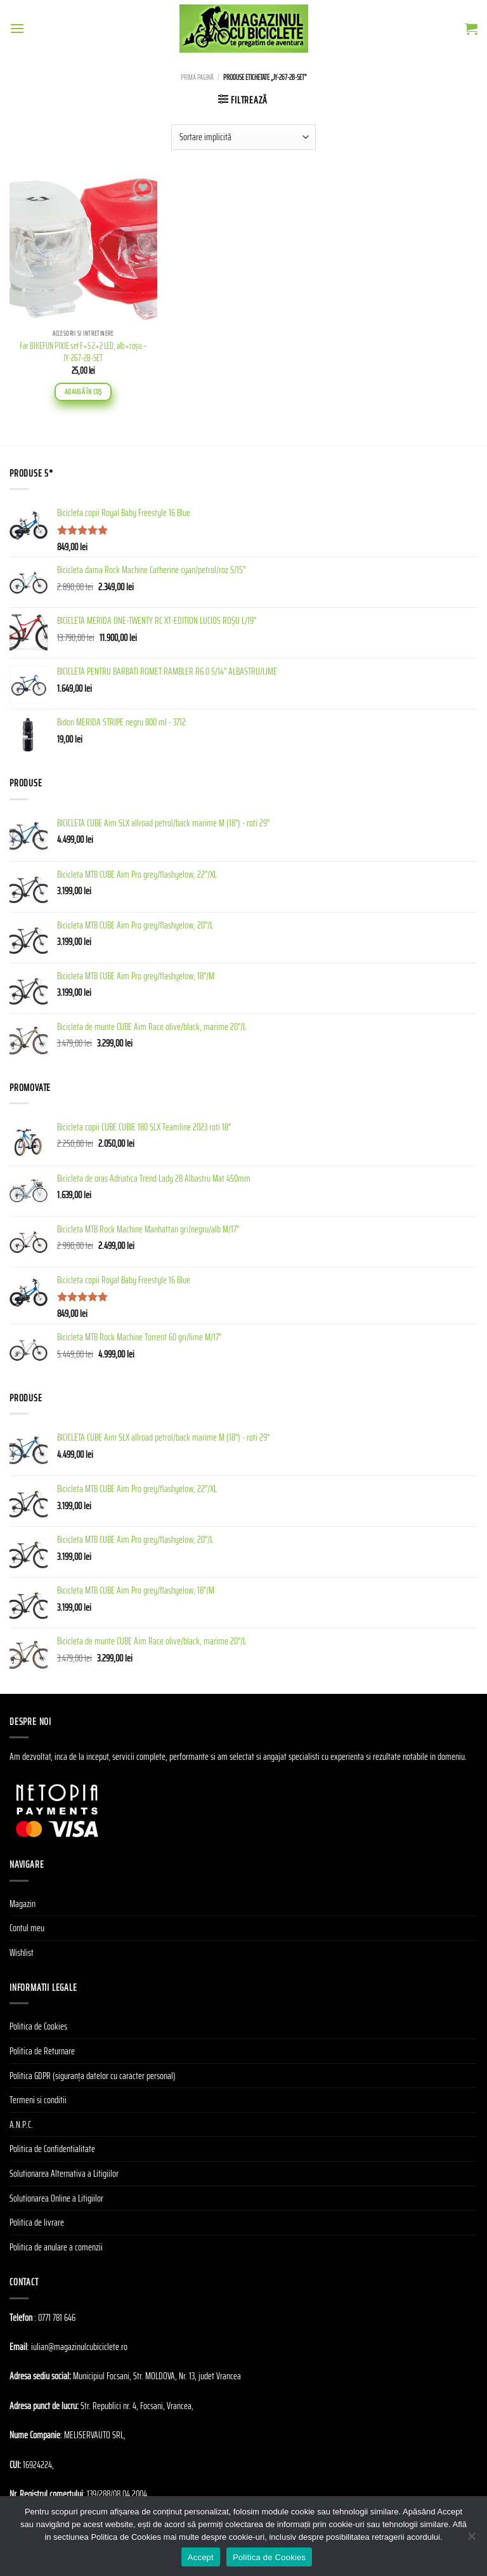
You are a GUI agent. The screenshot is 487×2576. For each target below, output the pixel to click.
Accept (201, 2557)
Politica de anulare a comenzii (56, 2247)
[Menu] (17, 28)
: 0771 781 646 (54, 2317)
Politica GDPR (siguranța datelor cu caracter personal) (93, 2076)
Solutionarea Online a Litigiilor (56, 2198)
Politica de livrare (37, 2222)
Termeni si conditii (38, 2100)
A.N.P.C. (21, 2124)
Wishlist (22, 1952)
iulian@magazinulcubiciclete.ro (79, 2347)
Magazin (23, 1904)
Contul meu (27, 1928)
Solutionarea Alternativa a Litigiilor (64, 2173)
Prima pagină (197, 77)
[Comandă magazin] (243, 137)
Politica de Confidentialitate (52, 2149)
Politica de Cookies (38, 2026)
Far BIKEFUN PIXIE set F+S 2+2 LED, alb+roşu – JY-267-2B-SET (83, 352)
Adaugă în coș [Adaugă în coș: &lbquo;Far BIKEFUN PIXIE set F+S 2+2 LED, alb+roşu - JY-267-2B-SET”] (83, 391)
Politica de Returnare (42, 2051)
